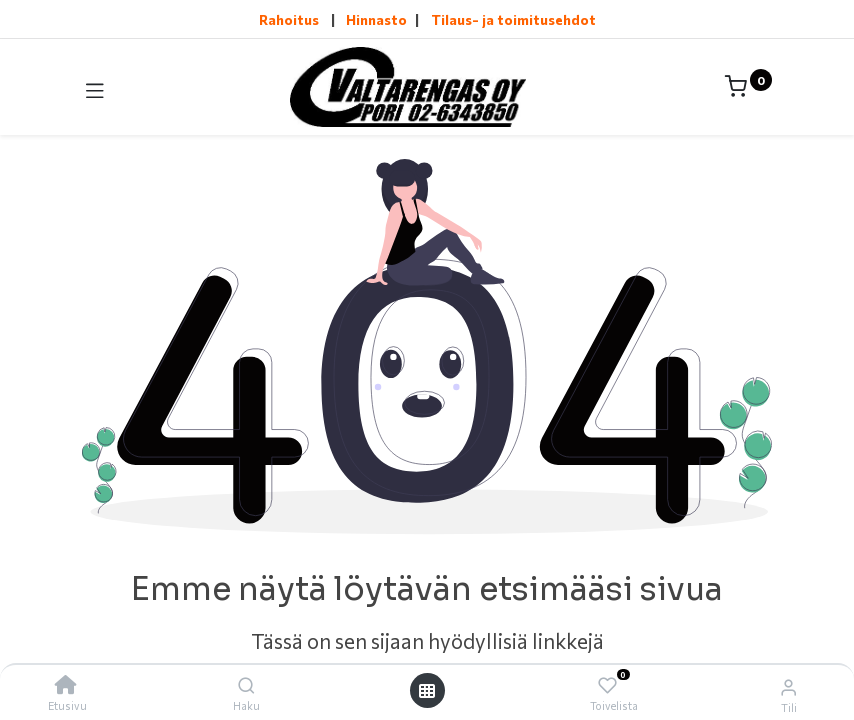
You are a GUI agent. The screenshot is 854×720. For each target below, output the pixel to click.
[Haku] (246, 685)
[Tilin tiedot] (788, 686)
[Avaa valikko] (427, 690)
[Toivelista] (607, 685)
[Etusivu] (66, 685)
